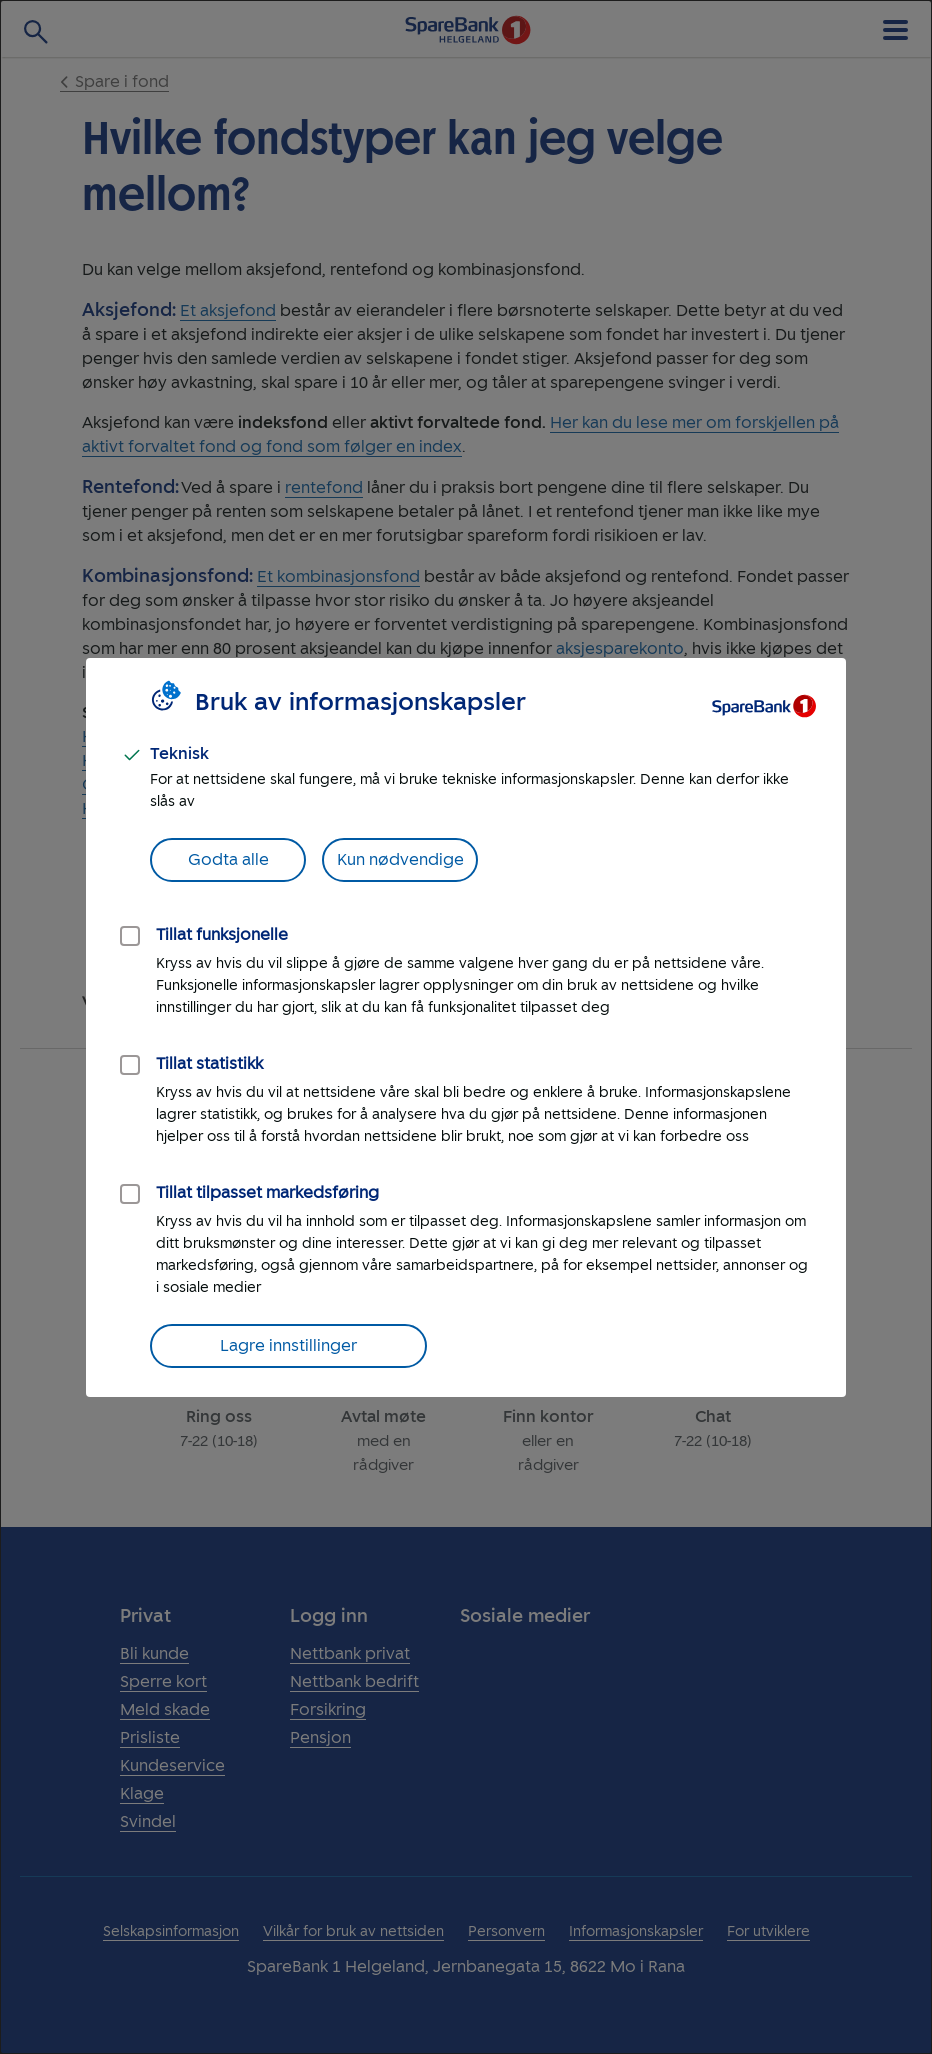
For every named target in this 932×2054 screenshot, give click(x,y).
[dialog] (466, 1027)
